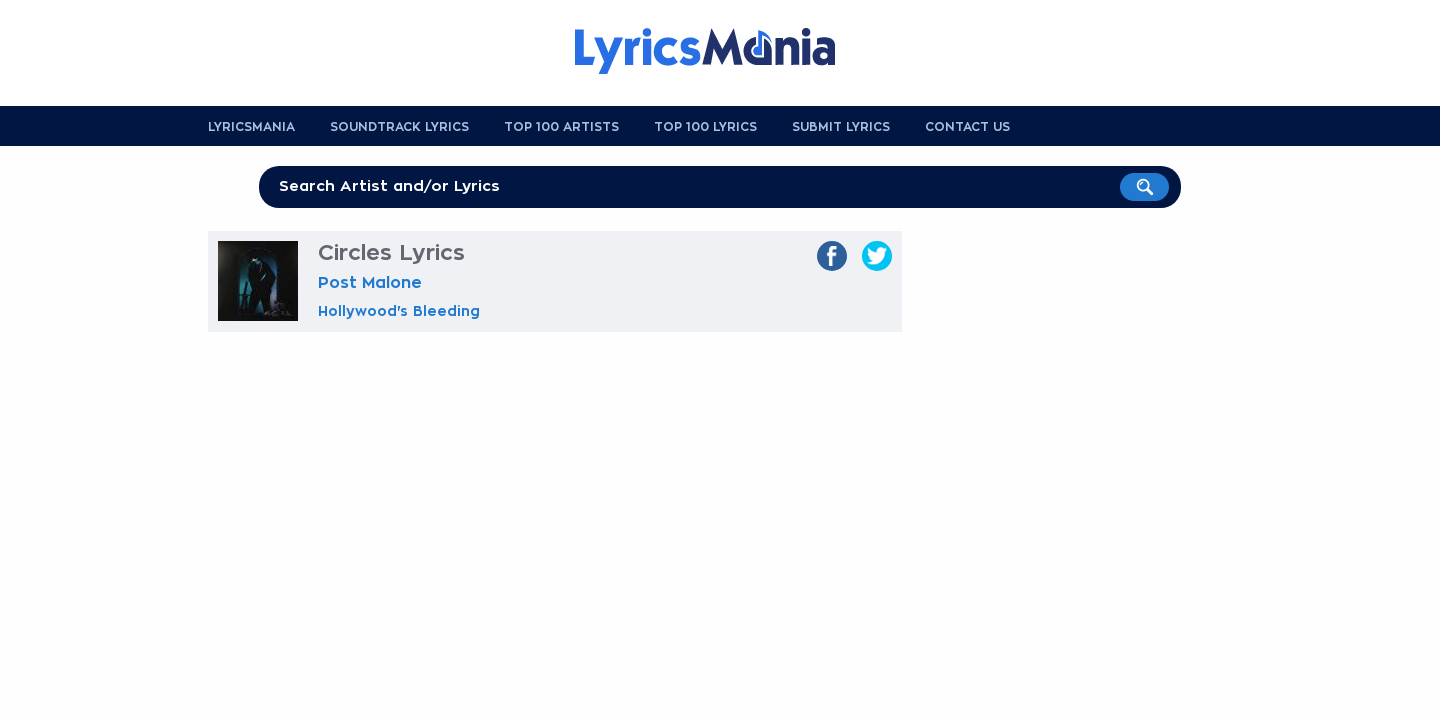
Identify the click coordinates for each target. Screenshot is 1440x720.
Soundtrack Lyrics (399, 127)
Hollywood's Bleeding (399, 311)
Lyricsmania (251, 127)
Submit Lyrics (841, 127)
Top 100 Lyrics (705, 127)
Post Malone (370, 283)
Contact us (967, 127)
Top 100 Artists (561, 127)
